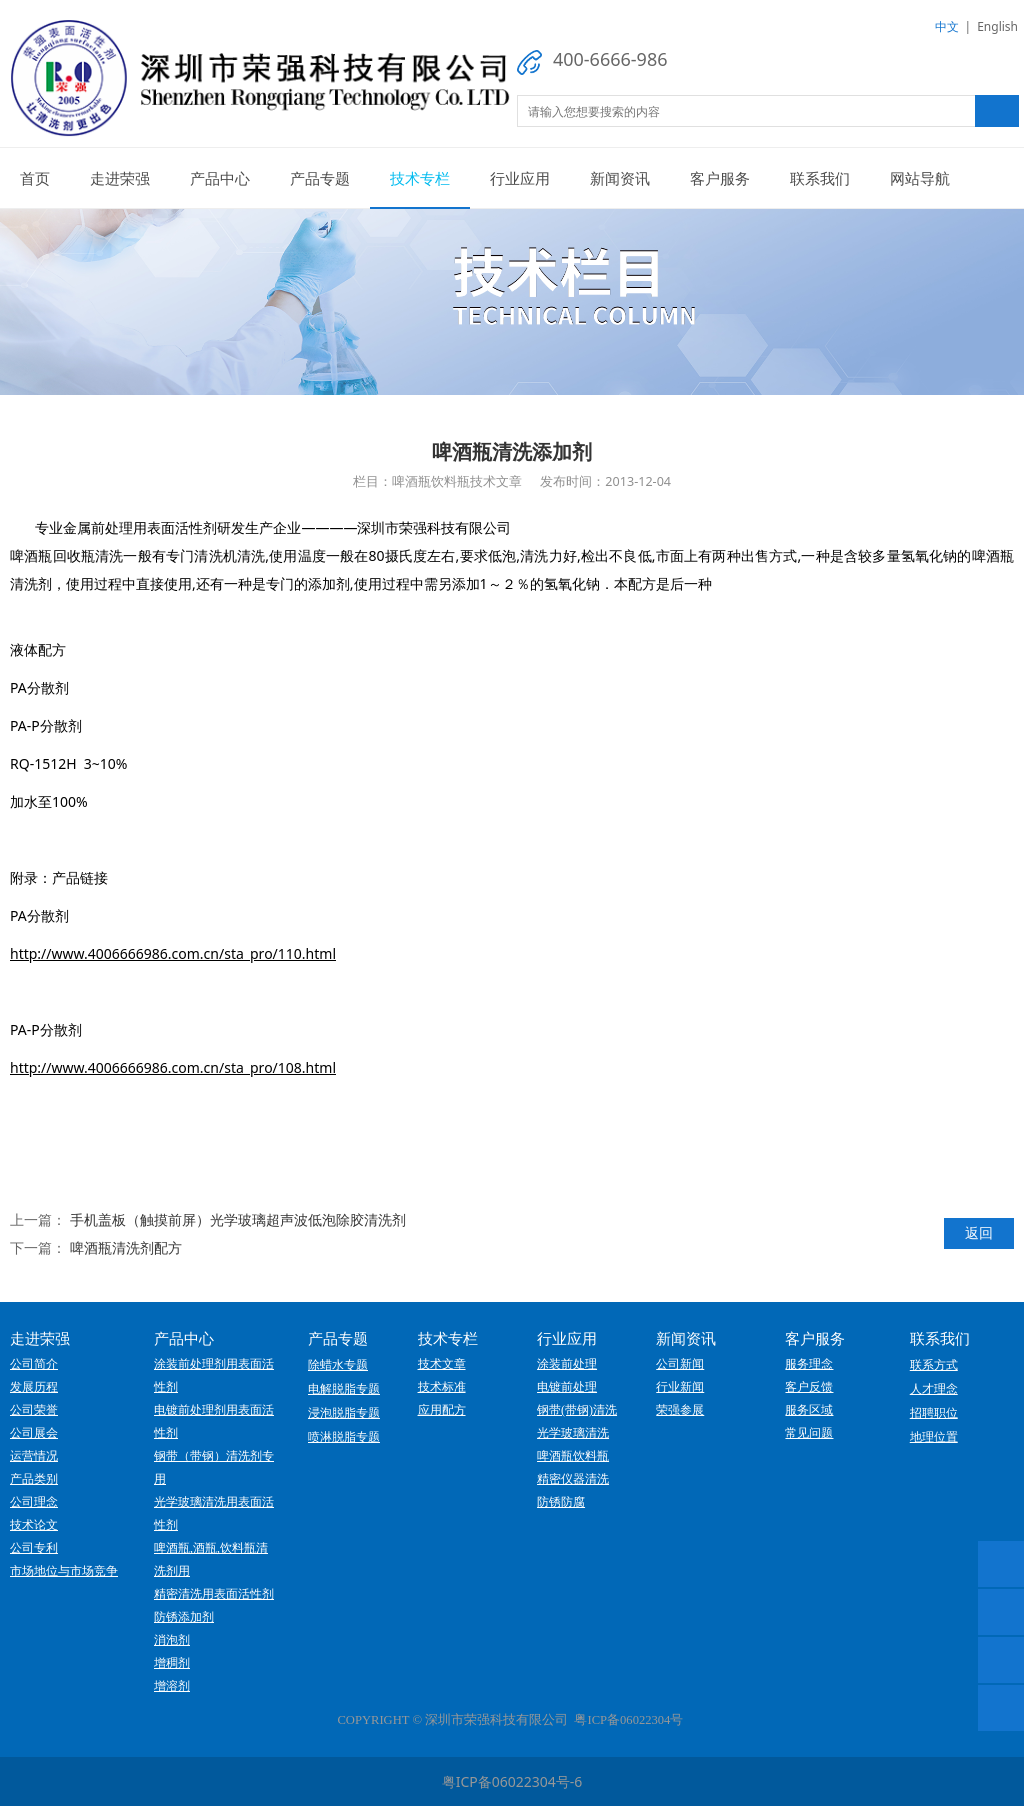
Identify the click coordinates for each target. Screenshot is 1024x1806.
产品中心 (220, 178)
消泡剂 (172, 1640)
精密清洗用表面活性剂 (214, 1594)
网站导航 (920, 178)
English (997, 26)
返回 (979, 1232)
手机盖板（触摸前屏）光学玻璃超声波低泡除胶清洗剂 (238, 1219)
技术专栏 (420, 178)
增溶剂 (172, 1686)
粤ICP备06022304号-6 (512, 1781)
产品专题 (320, 178)
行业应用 (520, 178)
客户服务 (720, 178)
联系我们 (820, 178)
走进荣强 (120, 178)
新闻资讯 (620, 178)
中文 (947, 26)
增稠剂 (172, 1663)
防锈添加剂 (184, 1617)
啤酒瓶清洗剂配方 (126, 1247)
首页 (35, 178)
